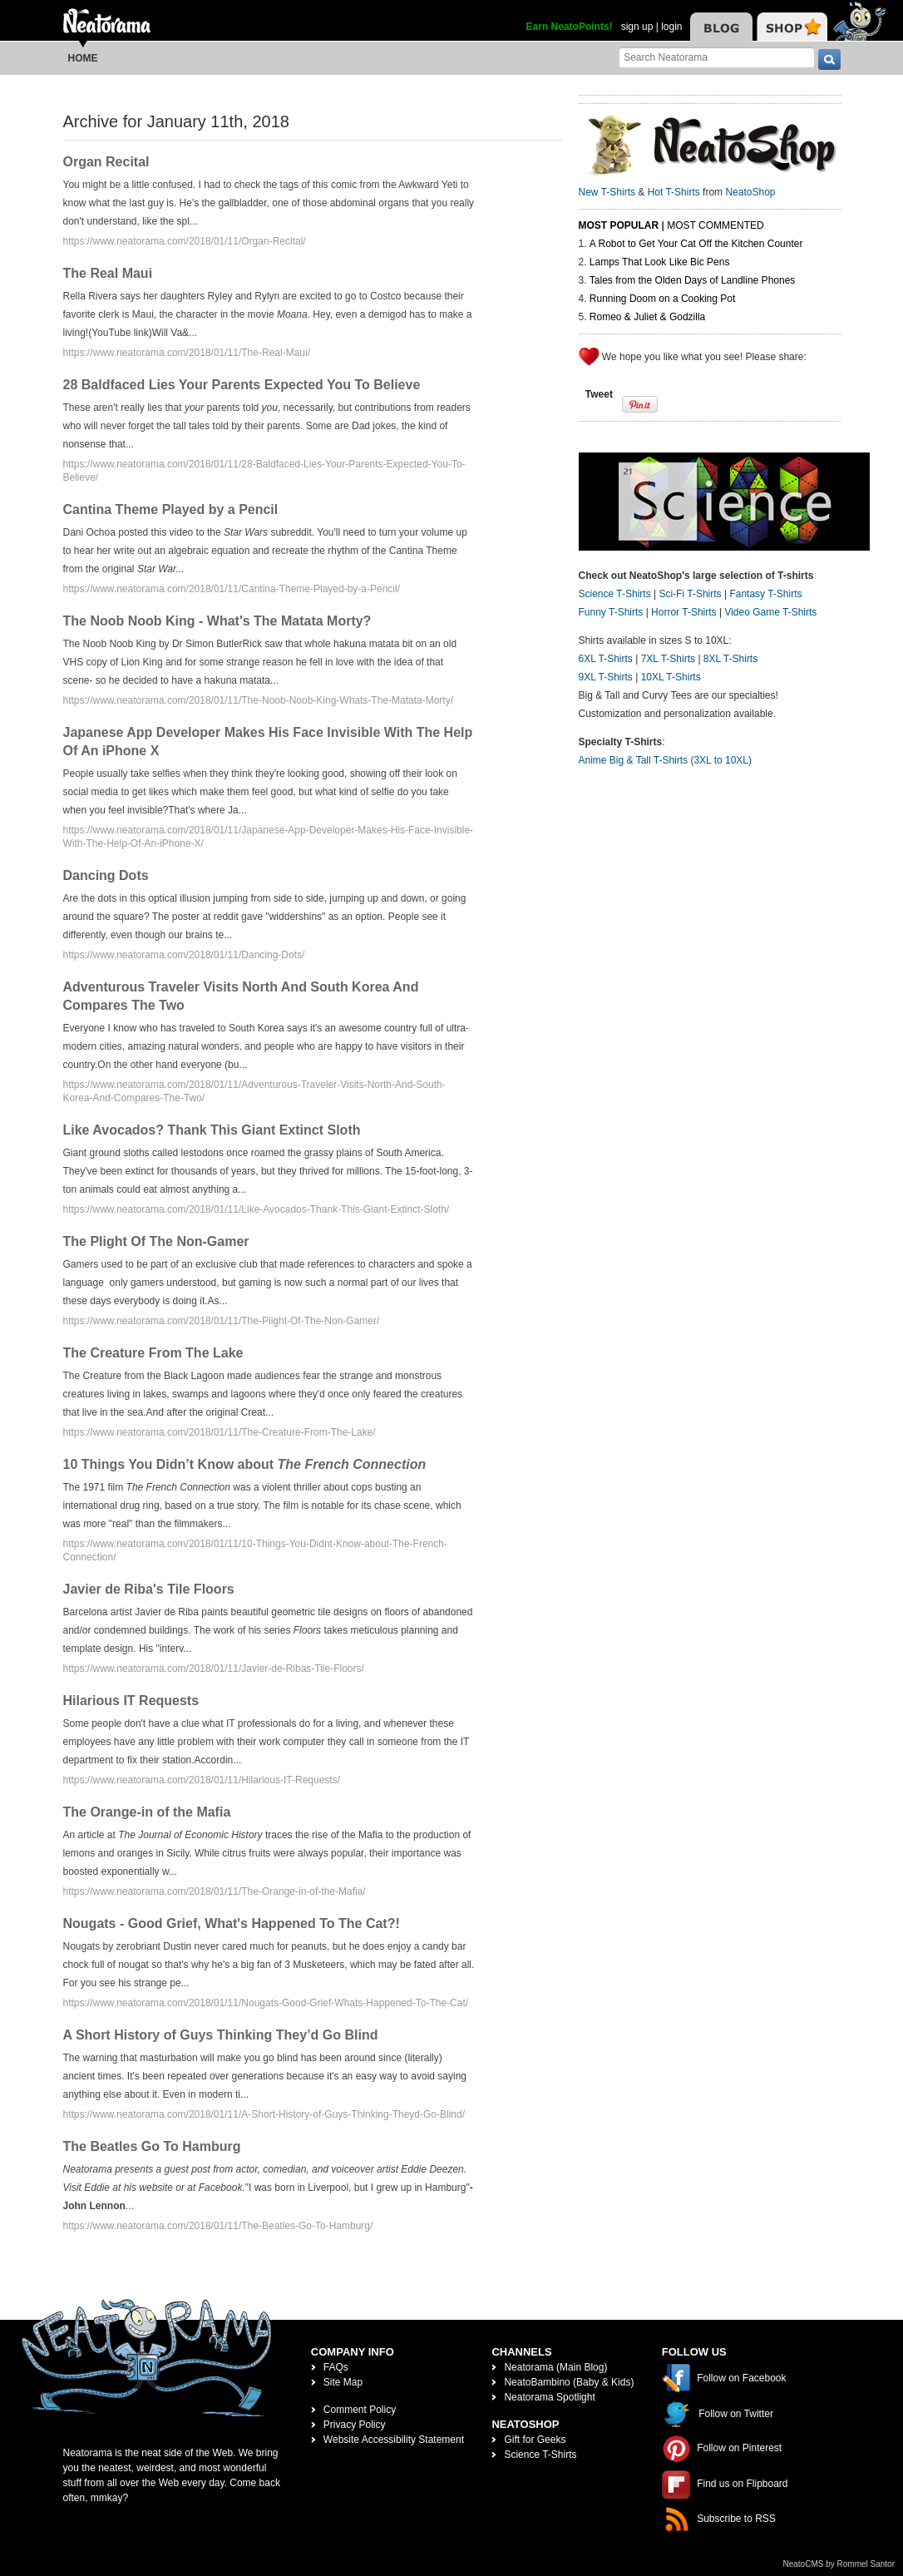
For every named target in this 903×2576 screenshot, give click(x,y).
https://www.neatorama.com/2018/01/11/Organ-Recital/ (184, 241)
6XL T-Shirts (606, 659)
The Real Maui (108, 273)
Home (83, 58)
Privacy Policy (354, 2424)
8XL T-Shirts (730, 659)
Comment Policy (359, 2409)
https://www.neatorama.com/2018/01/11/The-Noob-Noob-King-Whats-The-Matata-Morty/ (258, 700)
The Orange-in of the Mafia (147, 1812)
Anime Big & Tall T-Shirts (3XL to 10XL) (665, 760)
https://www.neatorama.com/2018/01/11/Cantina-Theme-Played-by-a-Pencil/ (232, 589)
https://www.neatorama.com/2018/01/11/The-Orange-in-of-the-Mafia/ (214, 1891)
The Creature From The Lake (153, 1353)
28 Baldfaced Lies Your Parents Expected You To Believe (242, 385)
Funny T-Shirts (611, 612)
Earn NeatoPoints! (569, 26)
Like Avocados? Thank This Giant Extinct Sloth (212, 1130)
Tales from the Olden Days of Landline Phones (692, 280)
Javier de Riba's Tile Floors (148, 1589)
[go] (829, 59)
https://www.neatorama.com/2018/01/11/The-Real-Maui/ (186, 352)
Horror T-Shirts (683, 612)
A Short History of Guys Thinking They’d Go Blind (220, 2035)
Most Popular (619, 225)
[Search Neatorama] (716, 57)
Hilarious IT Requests (131, 1700)
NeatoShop (750, 192)
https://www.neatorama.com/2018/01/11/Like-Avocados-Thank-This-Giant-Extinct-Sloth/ (256, 1209)
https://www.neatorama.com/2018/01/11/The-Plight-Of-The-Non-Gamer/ (221, 1321)
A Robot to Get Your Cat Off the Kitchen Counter (696, 244)
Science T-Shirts (615, 594)
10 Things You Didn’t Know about (245, 1464)
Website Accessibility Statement (393, 2439)
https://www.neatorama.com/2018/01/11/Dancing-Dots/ (184, 955)
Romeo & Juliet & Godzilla (647, 317)
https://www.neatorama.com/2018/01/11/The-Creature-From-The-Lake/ (219, 1432)
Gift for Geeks (534, 2439)
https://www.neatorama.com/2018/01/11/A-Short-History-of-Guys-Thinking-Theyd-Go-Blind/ (264, 2114)
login (671, 26)
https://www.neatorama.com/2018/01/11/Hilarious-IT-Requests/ (202, 1780)
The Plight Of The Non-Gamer (156, 1241)
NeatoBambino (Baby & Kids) (569, 2382)
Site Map (343, 2382)
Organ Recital (106, 162)
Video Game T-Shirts (770, 612)
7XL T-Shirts (668, 659)
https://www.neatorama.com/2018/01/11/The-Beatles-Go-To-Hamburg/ (218, 2226)
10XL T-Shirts (671, 677)
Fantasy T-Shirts (765, 594)
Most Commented (715, 225)
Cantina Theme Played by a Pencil (171, 509)
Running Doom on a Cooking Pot (662, 298)
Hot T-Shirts (674, 192)
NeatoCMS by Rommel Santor (839, 2564)
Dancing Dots (106, 875)
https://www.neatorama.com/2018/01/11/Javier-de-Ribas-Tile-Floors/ (213, 1668)
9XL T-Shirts (606, 677)
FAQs (335, 2367)
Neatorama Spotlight (549, 2397)
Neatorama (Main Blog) (555, 2367)
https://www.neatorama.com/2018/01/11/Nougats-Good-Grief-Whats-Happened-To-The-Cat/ (266, 2003)
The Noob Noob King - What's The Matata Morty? (217, 621)
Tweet (599, 394)
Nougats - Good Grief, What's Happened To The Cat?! (231, 1923)
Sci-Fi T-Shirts (690, 594)
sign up (637, 26)
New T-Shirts (607, 192)
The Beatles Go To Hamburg (152, 2146)
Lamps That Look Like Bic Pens (660, 262)
